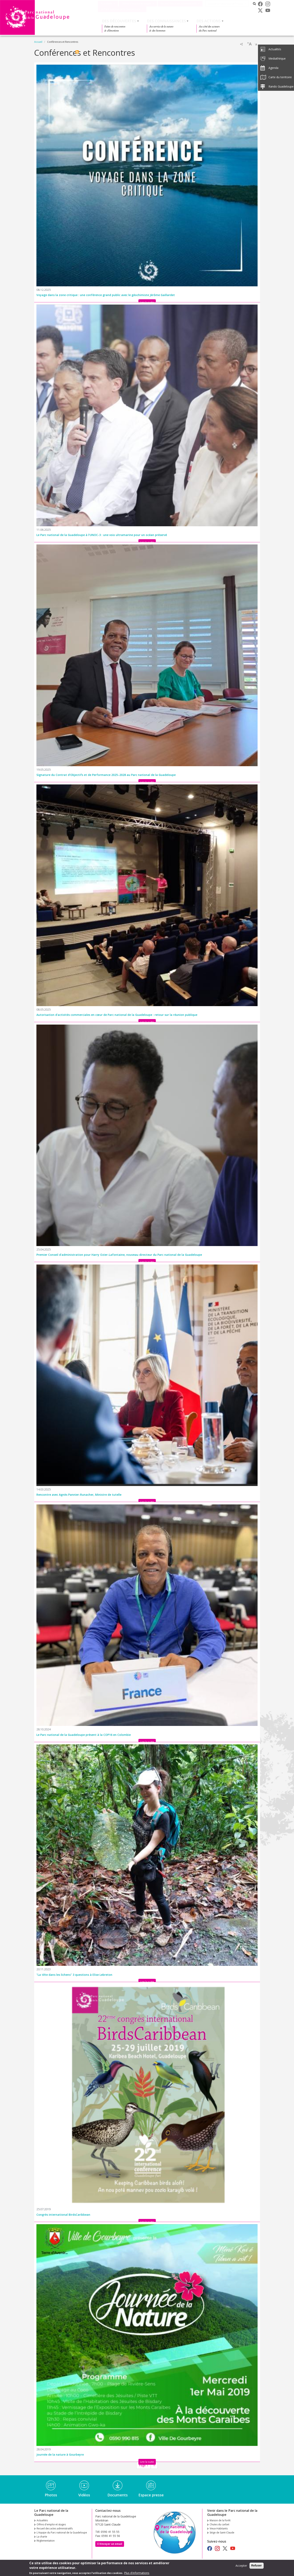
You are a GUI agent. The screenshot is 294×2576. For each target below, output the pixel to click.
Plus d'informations (136, 2573)
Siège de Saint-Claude (222, 2532)
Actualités (106, 3)
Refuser (256, 2565)
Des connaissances (166, 20)
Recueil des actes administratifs (179, 3)
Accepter (241, 2565)
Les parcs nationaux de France (227, 3)
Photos (51, 2495)
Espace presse (151, 2495)
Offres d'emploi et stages (136, 3)
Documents (117, 2495)
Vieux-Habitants (219, 2528)
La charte (42, 2536)
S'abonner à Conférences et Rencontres (77, 51)
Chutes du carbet (219, 2524)
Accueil (38, 42)
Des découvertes (119, 20)
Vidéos (84, 2495)
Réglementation (46, 2540)
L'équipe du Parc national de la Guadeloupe (62, 2532)
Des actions (208, 20)
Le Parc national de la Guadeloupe (120, 9)
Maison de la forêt (220, 2520)
